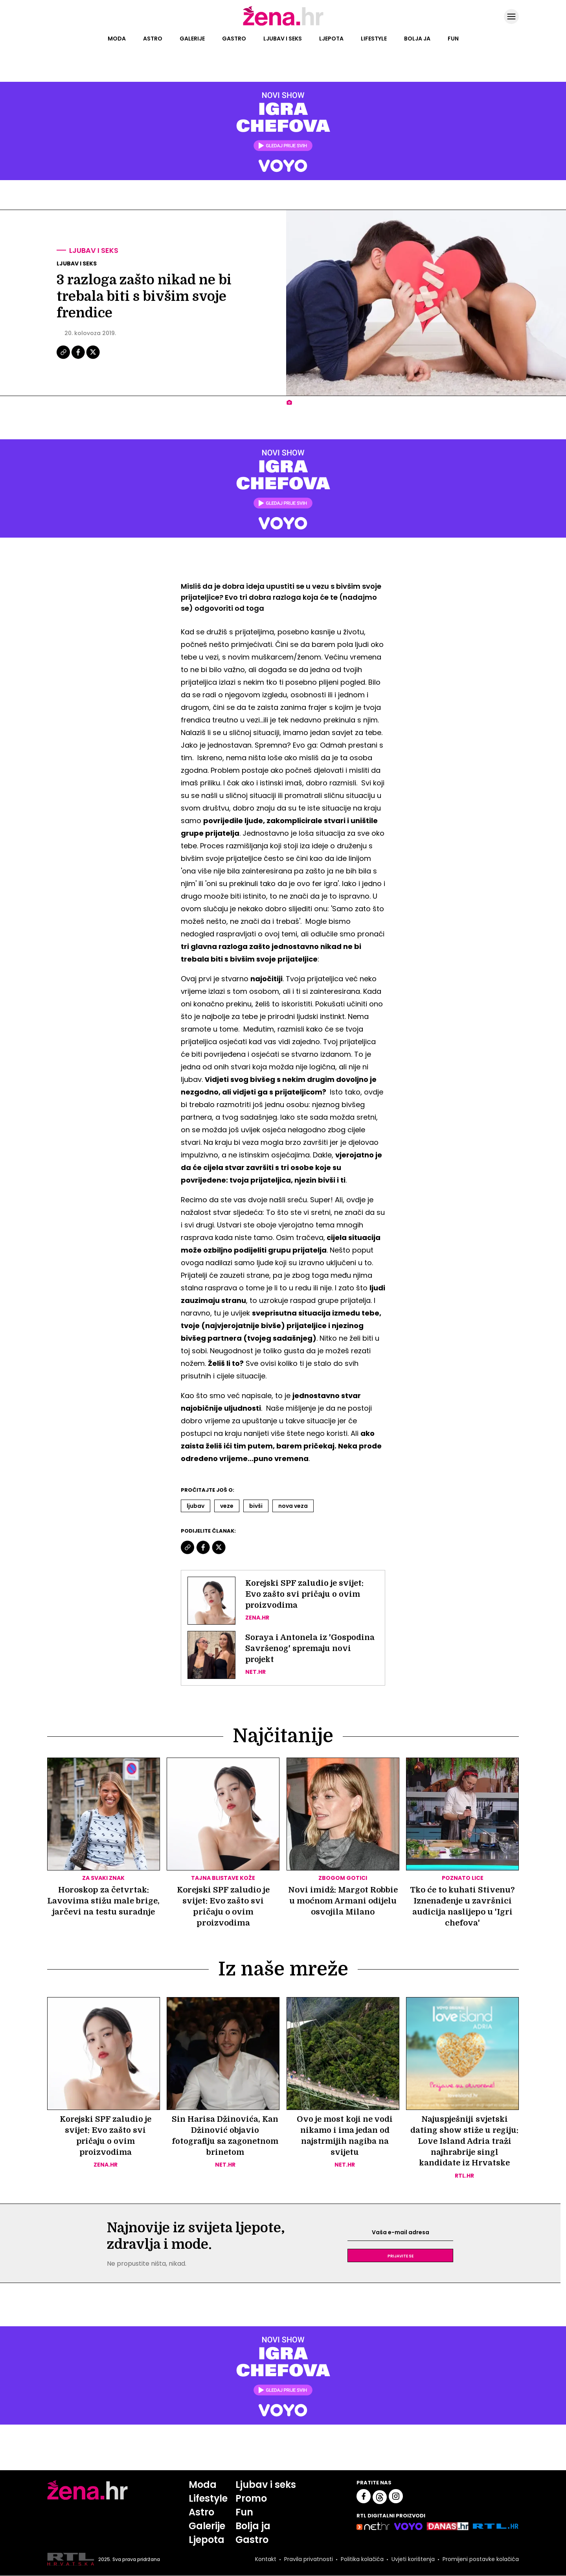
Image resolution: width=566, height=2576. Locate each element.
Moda (117, 38)
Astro (152, 38)
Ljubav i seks (282, 38)
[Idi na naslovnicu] (283, 25)
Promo (251, 2498)
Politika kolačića (362, 2559)
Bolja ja (417, 38)
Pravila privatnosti (308, 2559)
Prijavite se (400, 2256)
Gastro (234, 38)
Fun (453, 38)
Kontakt (265, 2559)
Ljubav (195, 1506)
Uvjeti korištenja (413, 2559)
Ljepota (331, 38)
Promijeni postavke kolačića (481, 2559)
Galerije (192, 38)
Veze (226, 1506)
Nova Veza (293, 1506)
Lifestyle (374, 38)
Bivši (256, 1506)
